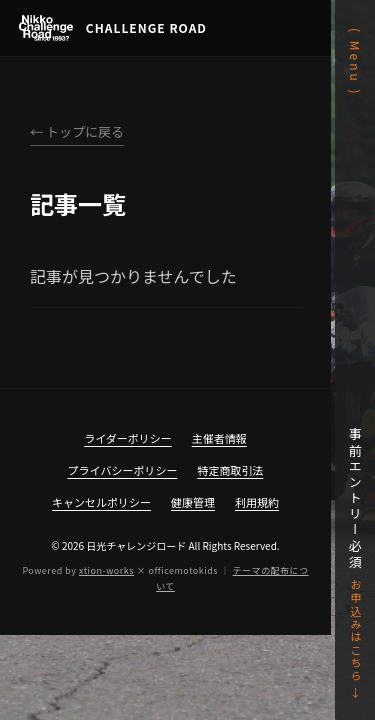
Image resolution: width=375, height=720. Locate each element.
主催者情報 (219, 438)
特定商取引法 (230, 470)
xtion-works (106, 570)
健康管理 (193, 502)
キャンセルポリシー (101, 502)
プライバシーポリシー (123, 470)
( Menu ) (355, 62)
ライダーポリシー (128, 438)
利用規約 (257, 502)
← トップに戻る (77, 131)
